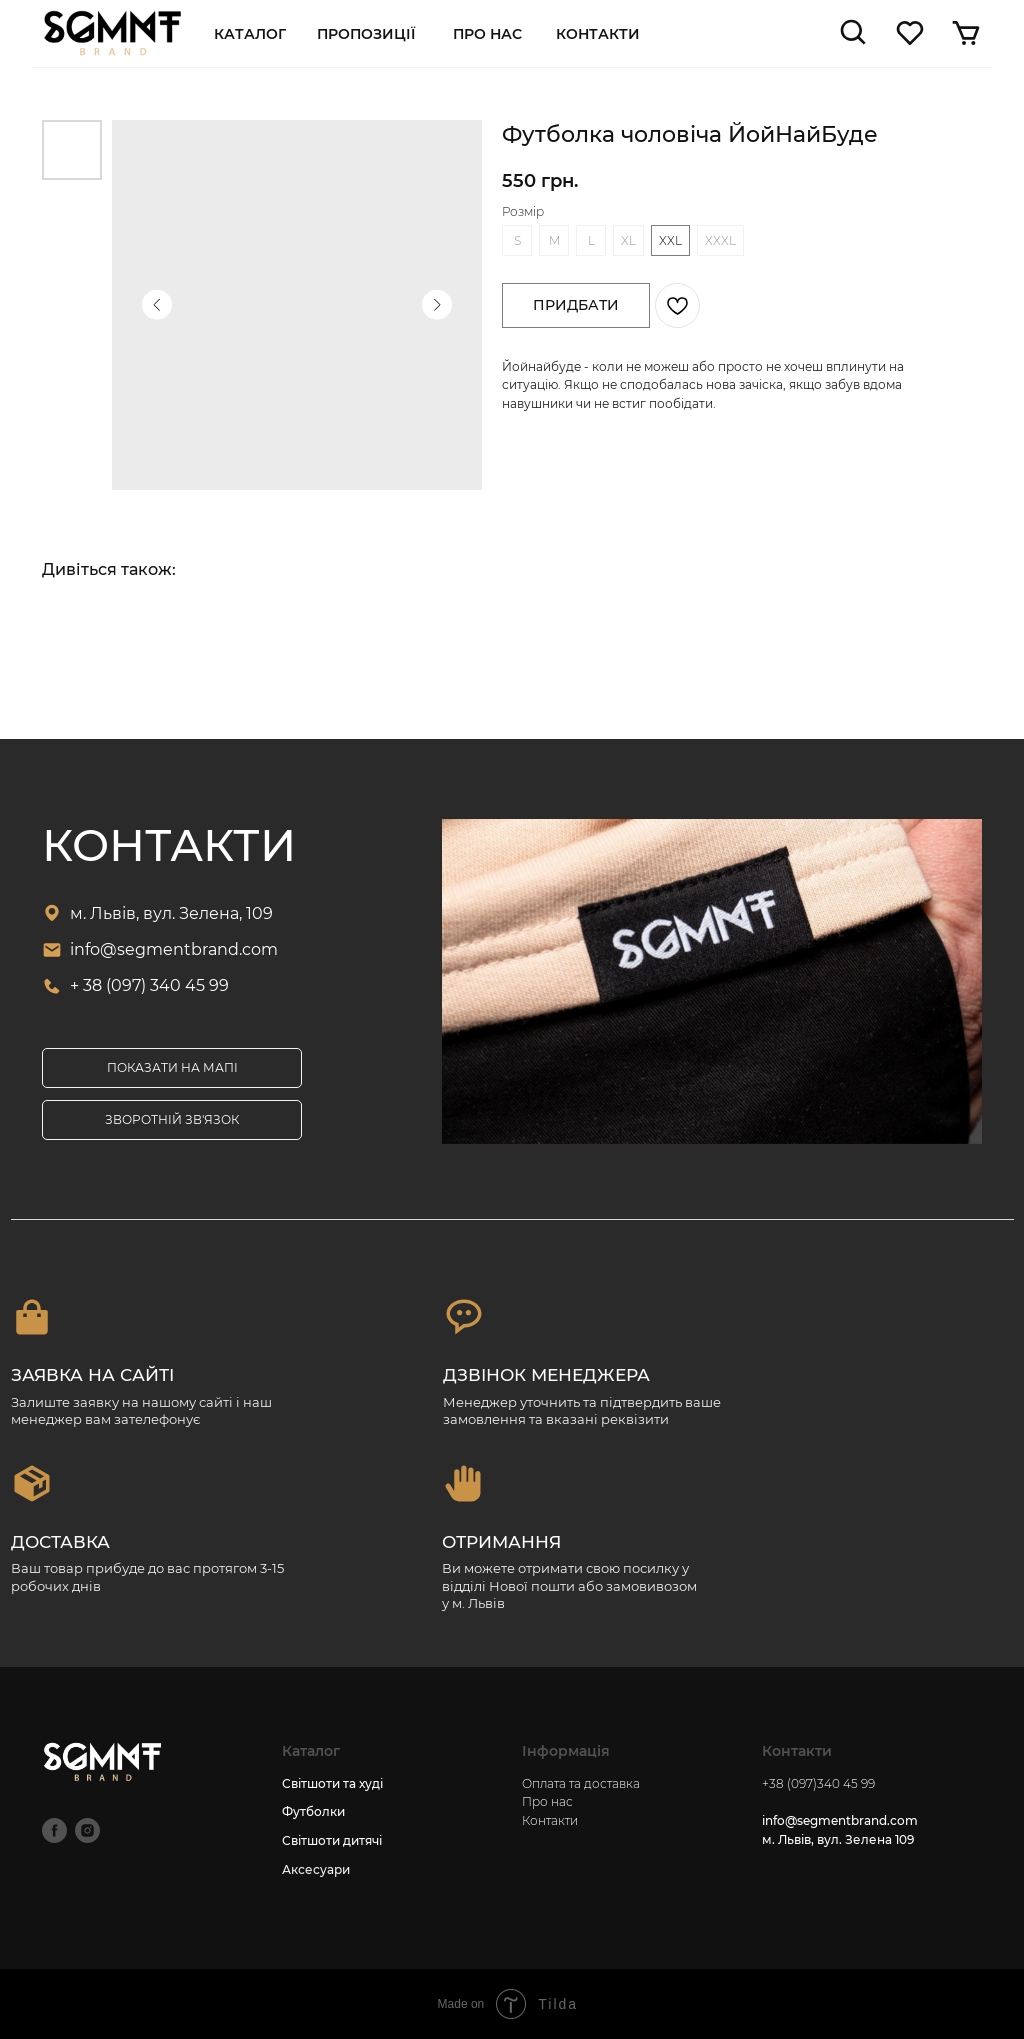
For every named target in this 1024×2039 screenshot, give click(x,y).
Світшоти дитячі (332, 1840)
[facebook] (54, 1830)
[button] (172, 1120)
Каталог (250, 34)
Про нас (547, 1801)
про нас (487, 34)
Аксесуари (316, 1869)
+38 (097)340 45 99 (818, 1783)
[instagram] (87, 1830)
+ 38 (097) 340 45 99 (149, 985)
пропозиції (366, 34)
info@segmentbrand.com (174, 949)
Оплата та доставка (581, 1783)
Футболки (313, 1811)
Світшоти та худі (332, 1783)
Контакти (598, 34)
